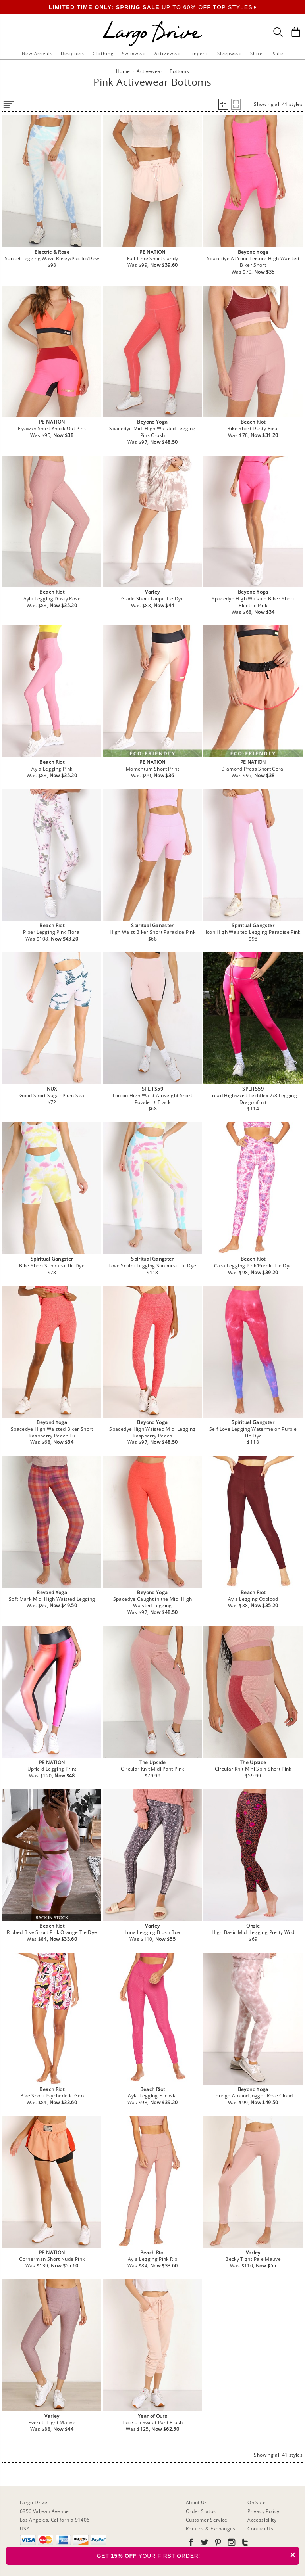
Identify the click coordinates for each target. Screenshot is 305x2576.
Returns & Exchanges (211, 2528)
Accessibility (261, 2520)
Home (123, 71)
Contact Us (260, 2528)
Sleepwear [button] (229, 53)
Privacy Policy (263, 2511)
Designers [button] (73, 53)
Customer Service (207, 2520)
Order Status (201, 2511)
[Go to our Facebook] (191, 2543)
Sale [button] (278, 53)
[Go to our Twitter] (203, 2543)
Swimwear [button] (134, 53)
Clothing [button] (103, 53)
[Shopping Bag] (296, 32)
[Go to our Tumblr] (244, 2543)
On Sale (256, 2502)
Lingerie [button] (199, 53)
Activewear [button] (167, 53)
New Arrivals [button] (37, 53)
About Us (196, 2502)
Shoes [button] (257, 53)
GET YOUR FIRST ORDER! (198, 2555)
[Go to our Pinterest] (217, 2543)
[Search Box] (278, 32)
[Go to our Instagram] (230, 2543)
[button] (223, 104)
